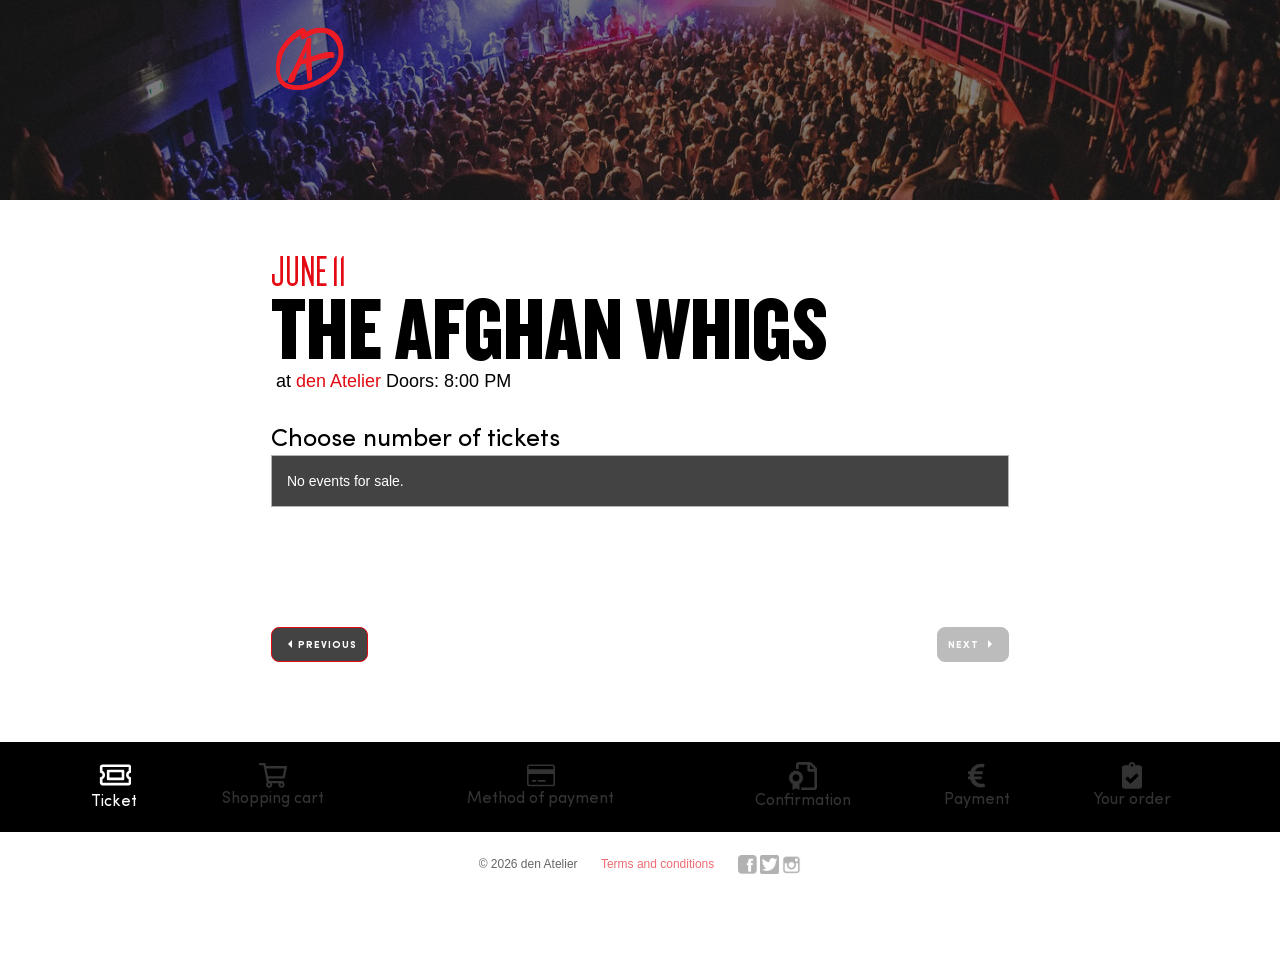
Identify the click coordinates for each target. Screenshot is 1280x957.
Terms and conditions (657, 864)
